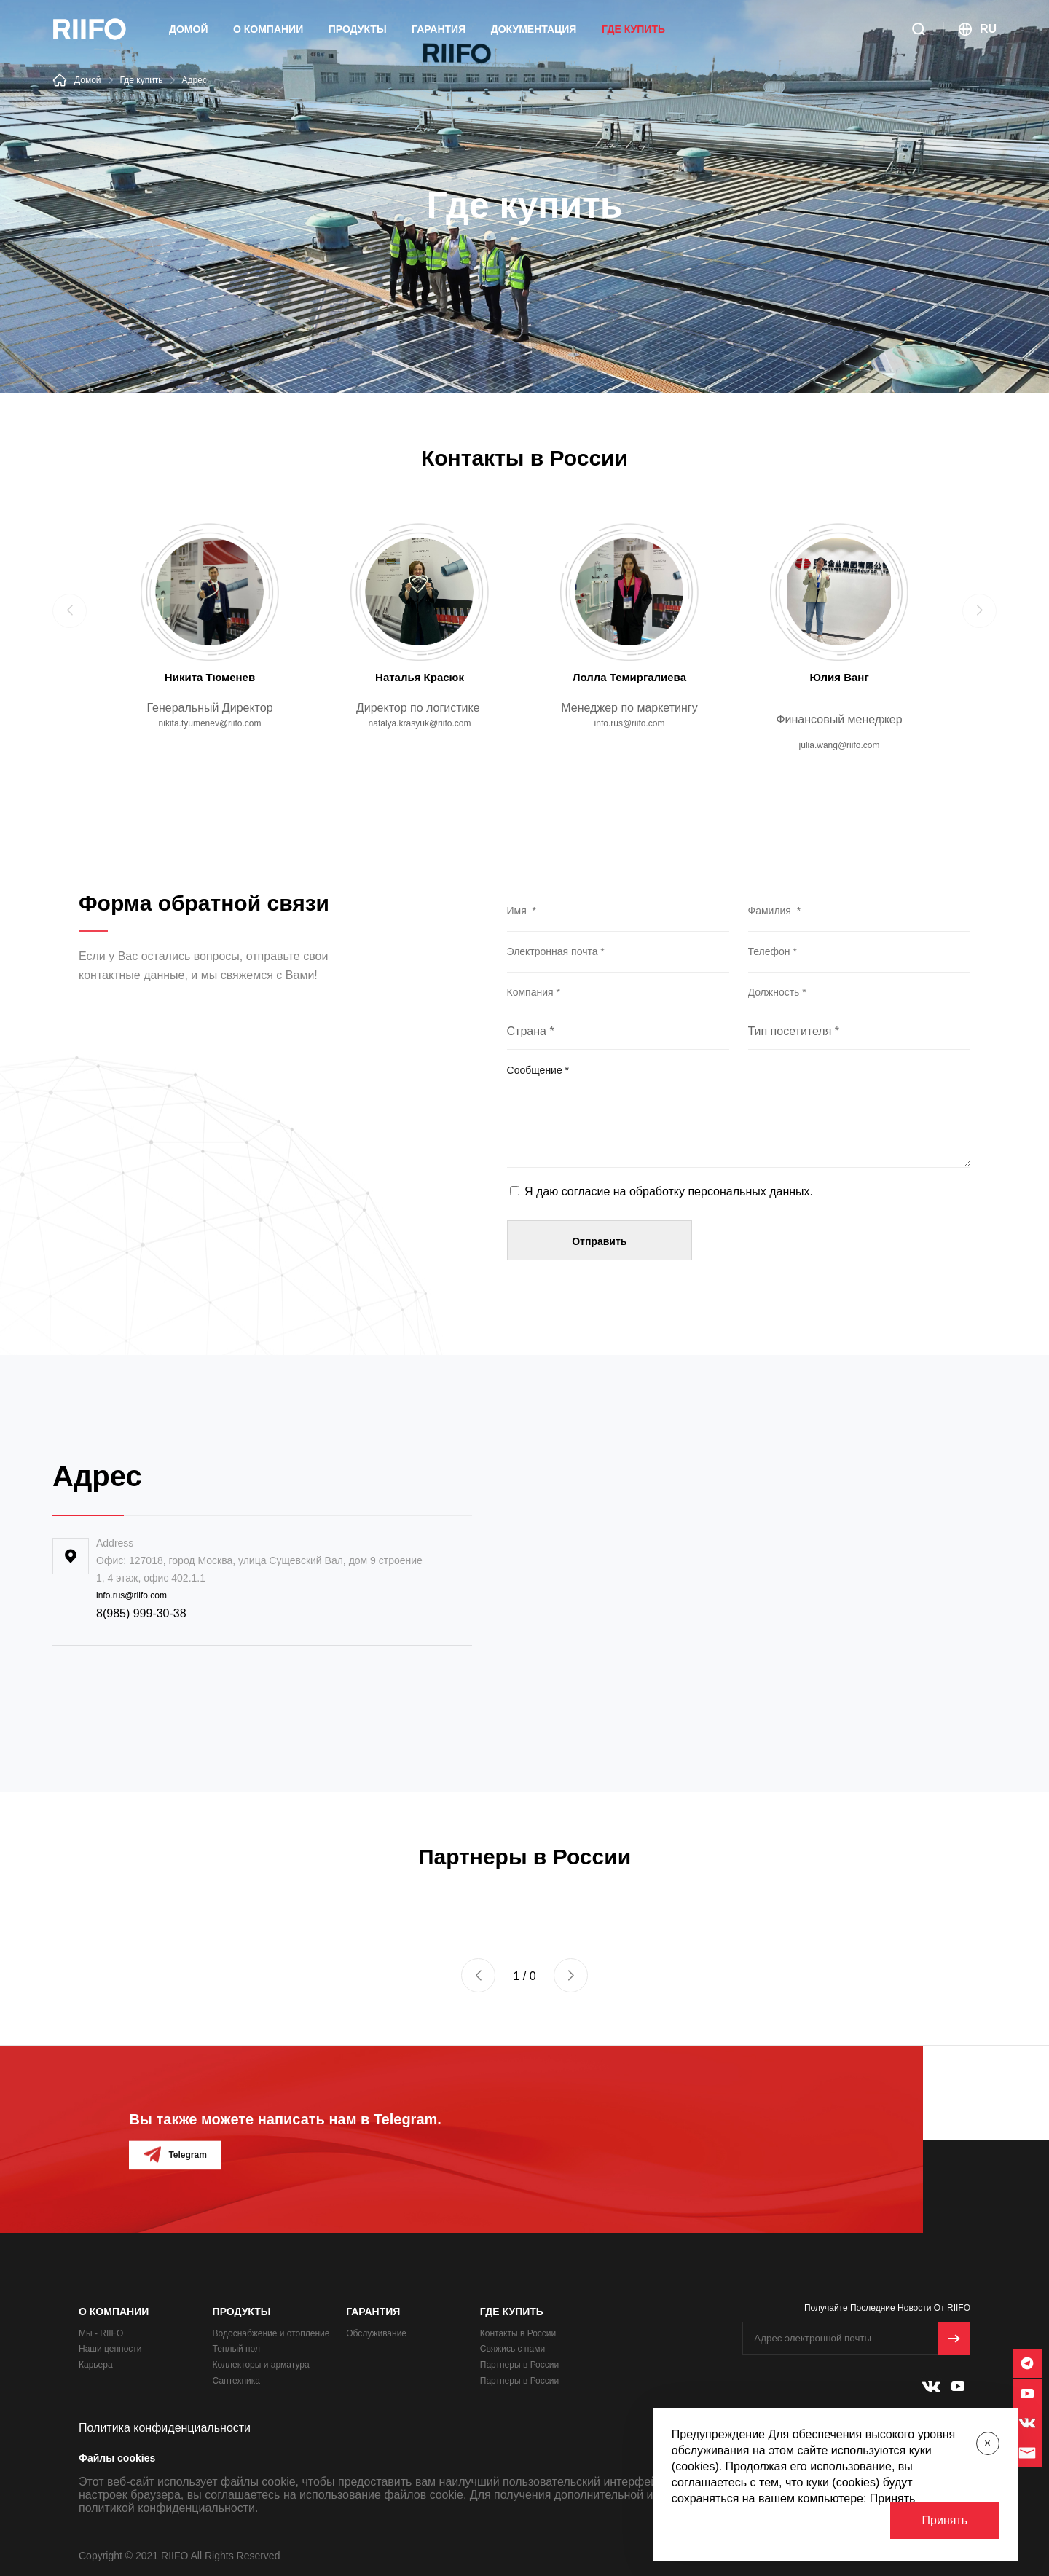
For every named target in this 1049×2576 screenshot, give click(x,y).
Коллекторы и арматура (261, 2365)
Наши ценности (110, 2349)
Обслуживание (376, 2333)
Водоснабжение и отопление (271, 2333)
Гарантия (438, 29)
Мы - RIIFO (101, 2333)
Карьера (96, 2365)
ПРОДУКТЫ (358, 29)
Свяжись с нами (512, 2349)
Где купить (633, 29)
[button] (478, 1975)
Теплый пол (236, 2349)
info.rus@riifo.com (629, 723)
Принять (945, 2520)
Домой (188, 29)
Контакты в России (518, 2333)
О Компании (268, 29)
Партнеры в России (519, 2365)
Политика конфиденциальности (165, 2428)
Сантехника (236, 2381)
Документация (534, 29)
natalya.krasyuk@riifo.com (420, 723)
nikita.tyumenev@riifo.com (210, 723)
